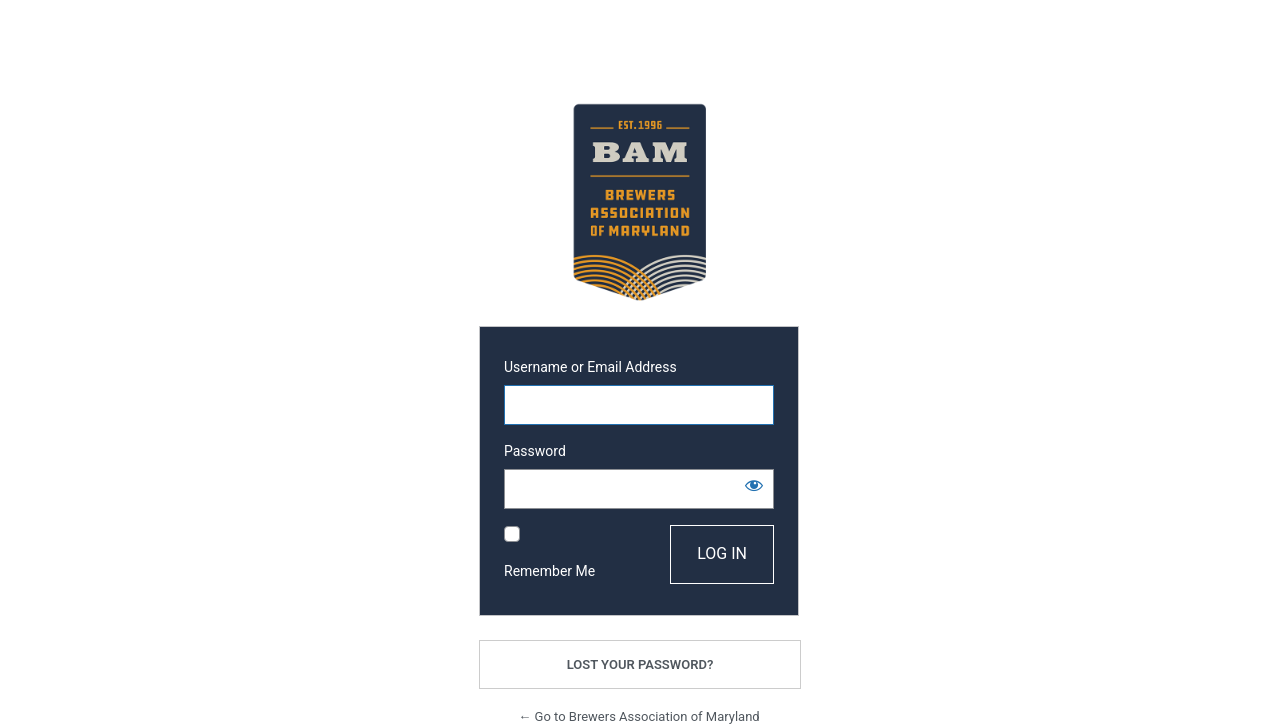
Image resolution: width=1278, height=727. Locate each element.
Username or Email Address (590, 367)
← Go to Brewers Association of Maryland (638, 716)
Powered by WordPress (639, 202)
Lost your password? (640, 664)
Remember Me (549, 571)
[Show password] (754, 485)
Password (535, 451)
